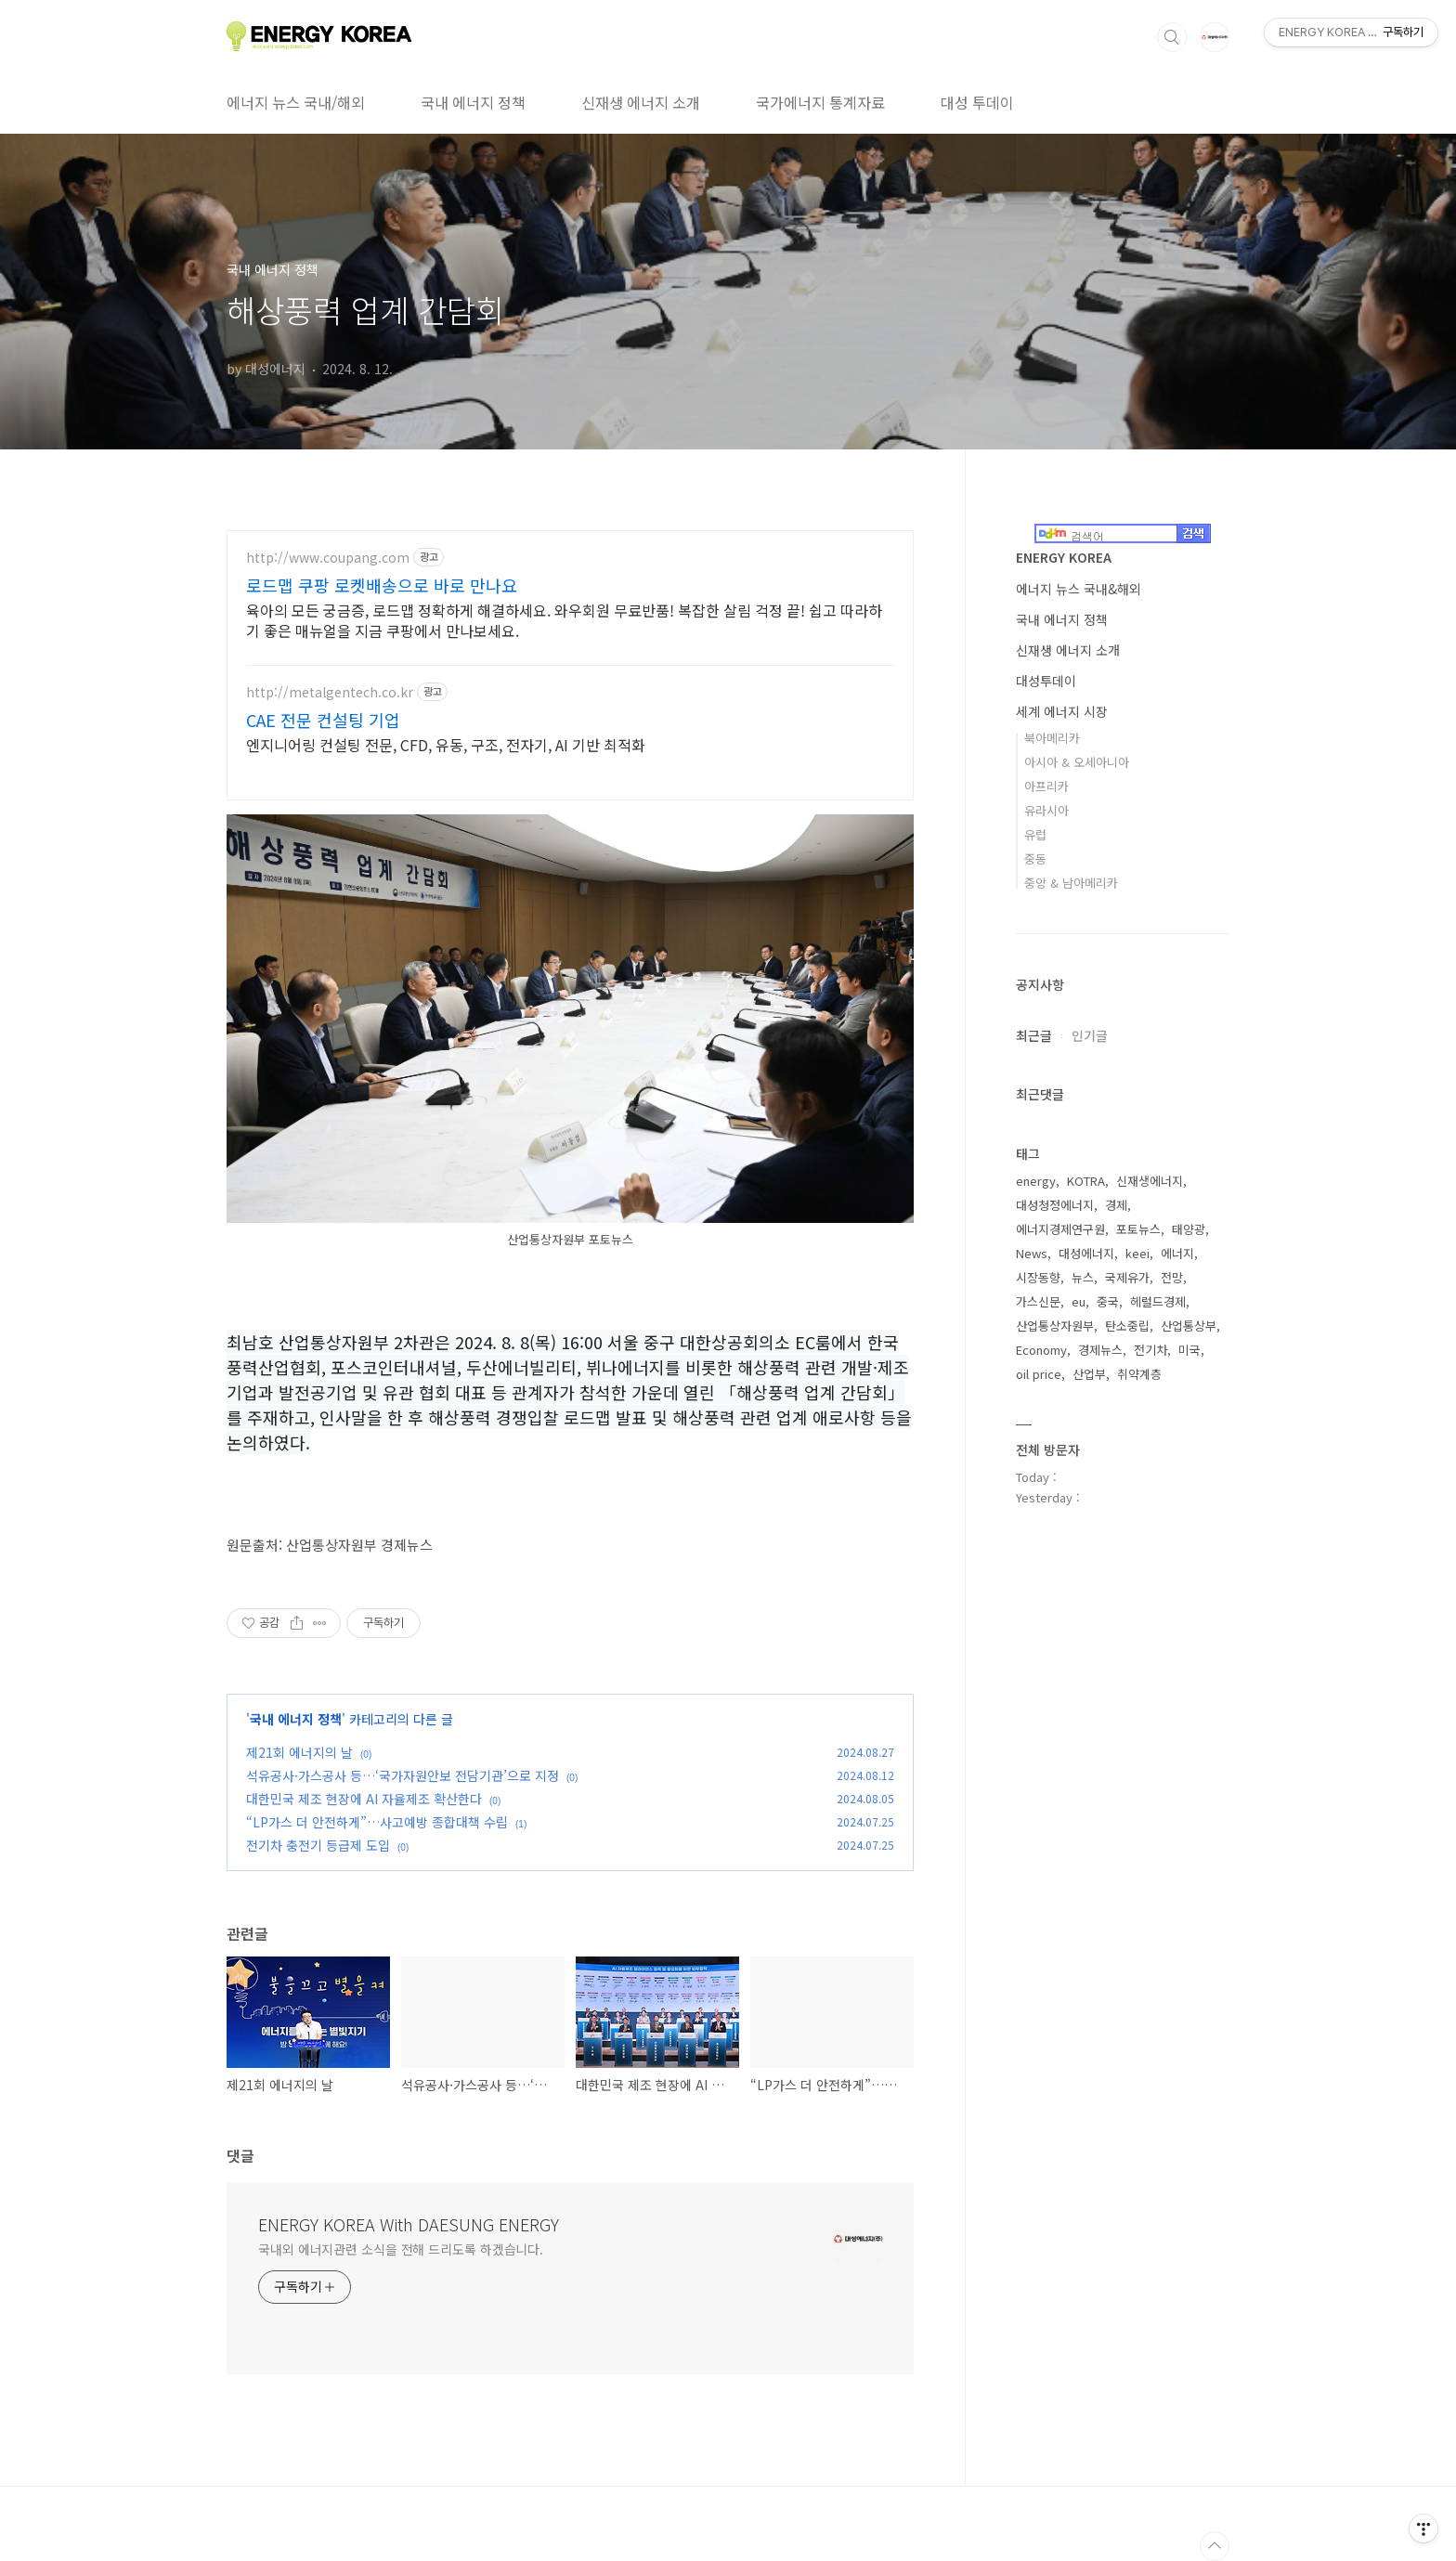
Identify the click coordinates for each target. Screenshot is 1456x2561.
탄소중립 (1127, 1325)
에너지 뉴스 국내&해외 (1078, 588)
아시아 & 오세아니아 (1076, 762)
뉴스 (1083, 1277)
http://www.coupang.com (328, 558)
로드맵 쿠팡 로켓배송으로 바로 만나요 (381, 585)
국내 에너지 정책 (473, 102)
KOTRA (1086, 1181)
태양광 (1188, 1229)
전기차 (1150, 1349)
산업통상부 (1188, 1325)
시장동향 (1038, 1277)
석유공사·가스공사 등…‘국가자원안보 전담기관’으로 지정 (402, 1775)
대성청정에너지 (1055, 1205)
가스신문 (1038, 1301)
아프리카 (1046, 786)
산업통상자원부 (1055, 1325)
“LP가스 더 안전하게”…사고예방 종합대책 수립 (377, 1822)
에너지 (1177, 1253)
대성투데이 (1046, 680)
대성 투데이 (977, 102)
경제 (1116, 1205)
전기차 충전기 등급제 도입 (318, 1845)
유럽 (1035, 834)
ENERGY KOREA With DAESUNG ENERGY (408, 2224)
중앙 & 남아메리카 (1071, 882)
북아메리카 (1052, 738)
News (1031, 1253)
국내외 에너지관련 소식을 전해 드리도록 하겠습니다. (400, 2249)
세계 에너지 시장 (1062, 711)
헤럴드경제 (1158, 1301)
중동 (1035, 858)
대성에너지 (1086, 1253)
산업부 (1089, 1374)
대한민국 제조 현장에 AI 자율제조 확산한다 (364, 1798)
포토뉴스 (1138, 1229)
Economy (1041, 1349)
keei (1137, 1253)
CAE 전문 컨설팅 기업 (323, 719)
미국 (1189, 1349)
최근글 (1034, 1035)
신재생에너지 (1149, 1181)
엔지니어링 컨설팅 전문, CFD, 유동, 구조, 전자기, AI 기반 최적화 (445, 744)
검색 (1172, 37)
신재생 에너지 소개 (640, 102)
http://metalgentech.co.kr (329, 692)
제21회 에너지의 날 (299, 1752)
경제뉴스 (1100, 1349)
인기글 (1090, 1035)
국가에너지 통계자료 (820, 102)
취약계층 (1139, 1374)
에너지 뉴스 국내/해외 (296, 102)
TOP (1214, 2546)
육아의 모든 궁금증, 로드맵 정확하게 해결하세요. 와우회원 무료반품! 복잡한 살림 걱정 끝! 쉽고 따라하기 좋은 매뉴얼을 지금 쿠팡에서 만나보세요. (564, 620)
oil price (1038, 1374)
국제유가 (1127, 1277)
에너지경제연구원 (1060, 1229)
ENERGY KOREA (1064, 557)
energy (1036, 1181)
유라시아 (1046, 810)
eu (1079, 1301)
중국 (1108, 1301)
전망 (1172, 1277)
